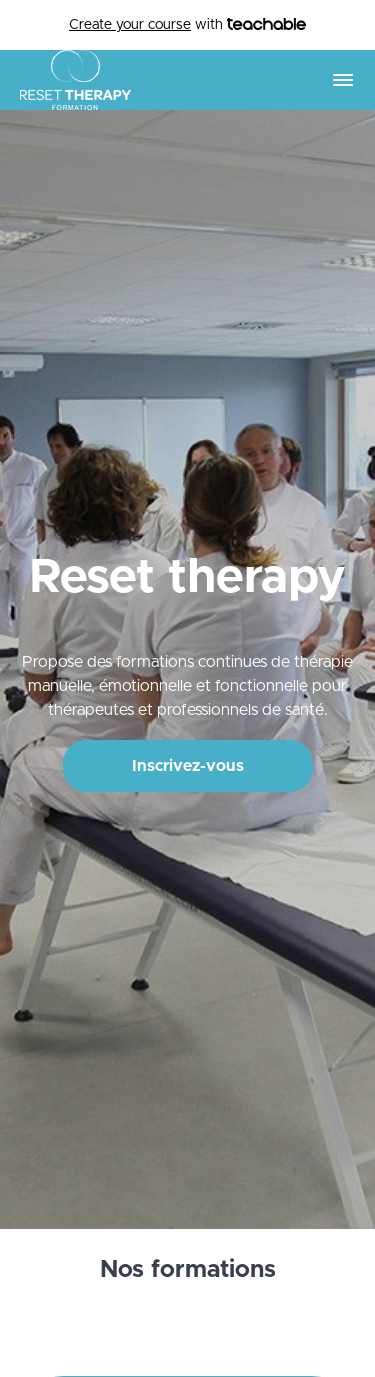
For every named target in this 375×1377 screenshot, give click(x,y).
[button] (343, 80)
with (187, 25)
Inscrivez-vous (188, 766)
